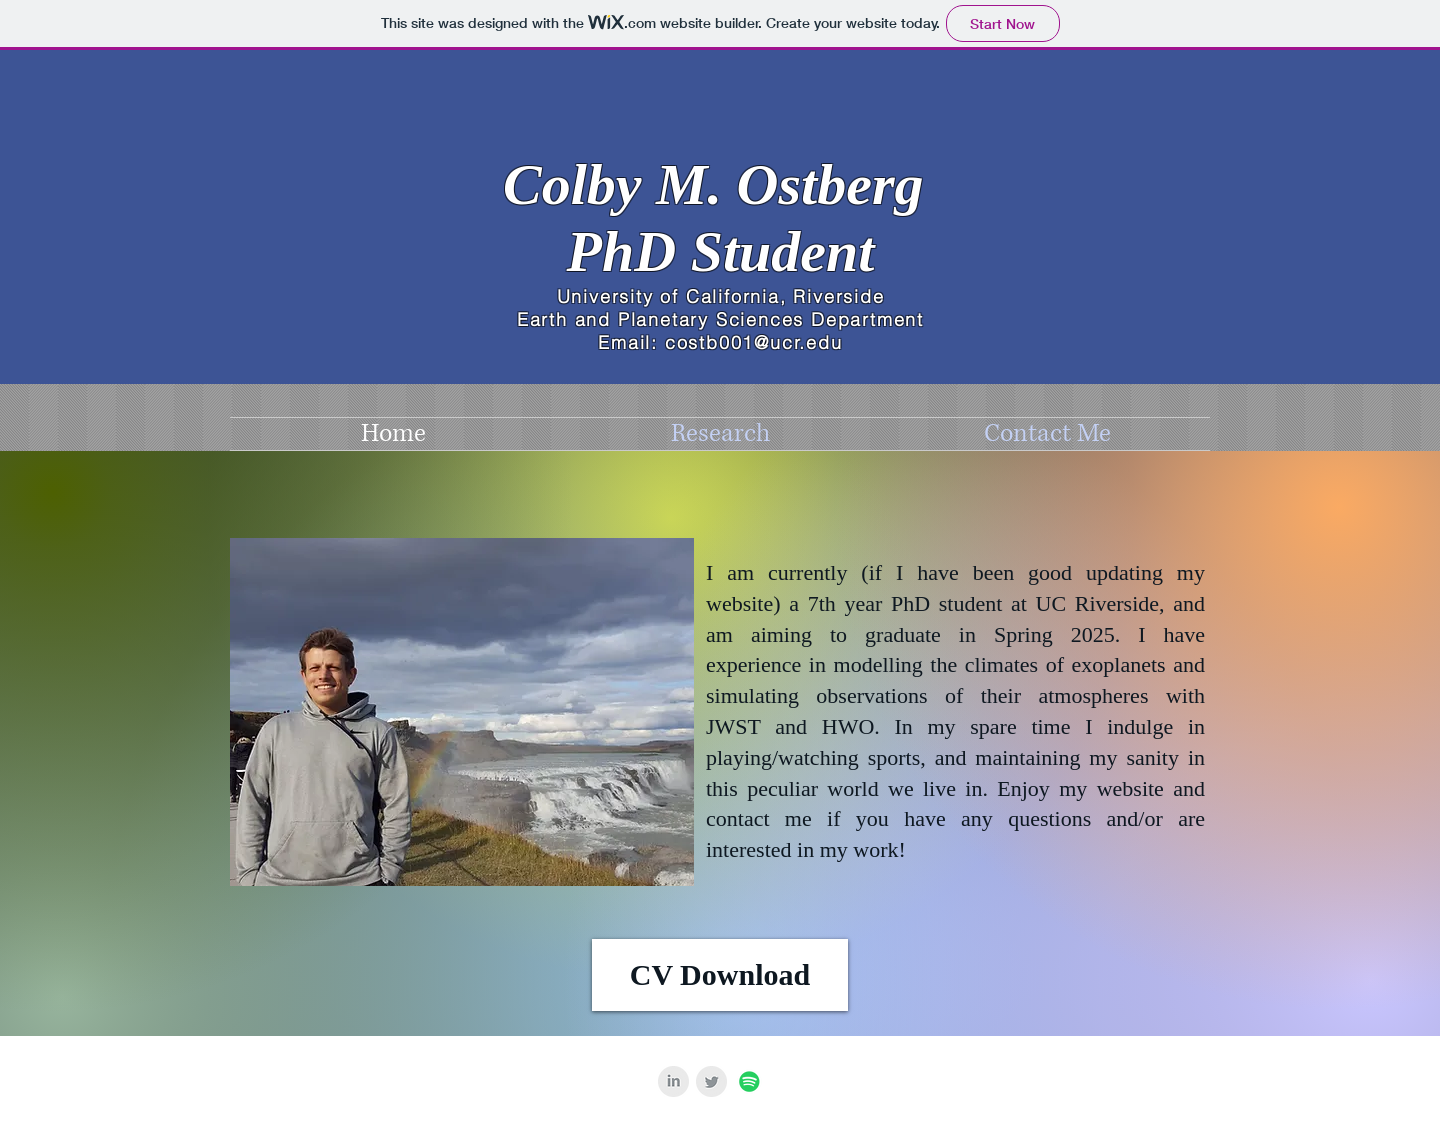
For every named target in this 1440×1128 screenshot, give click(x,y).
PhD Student (721, 251)
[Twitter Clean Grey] (711, 1081)
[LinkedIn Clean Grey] (673, 1081)
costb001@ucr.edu (754, 342)
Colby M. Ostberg (720, 184)
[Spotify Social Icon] (749, 1081)
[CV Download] (720, 975)
